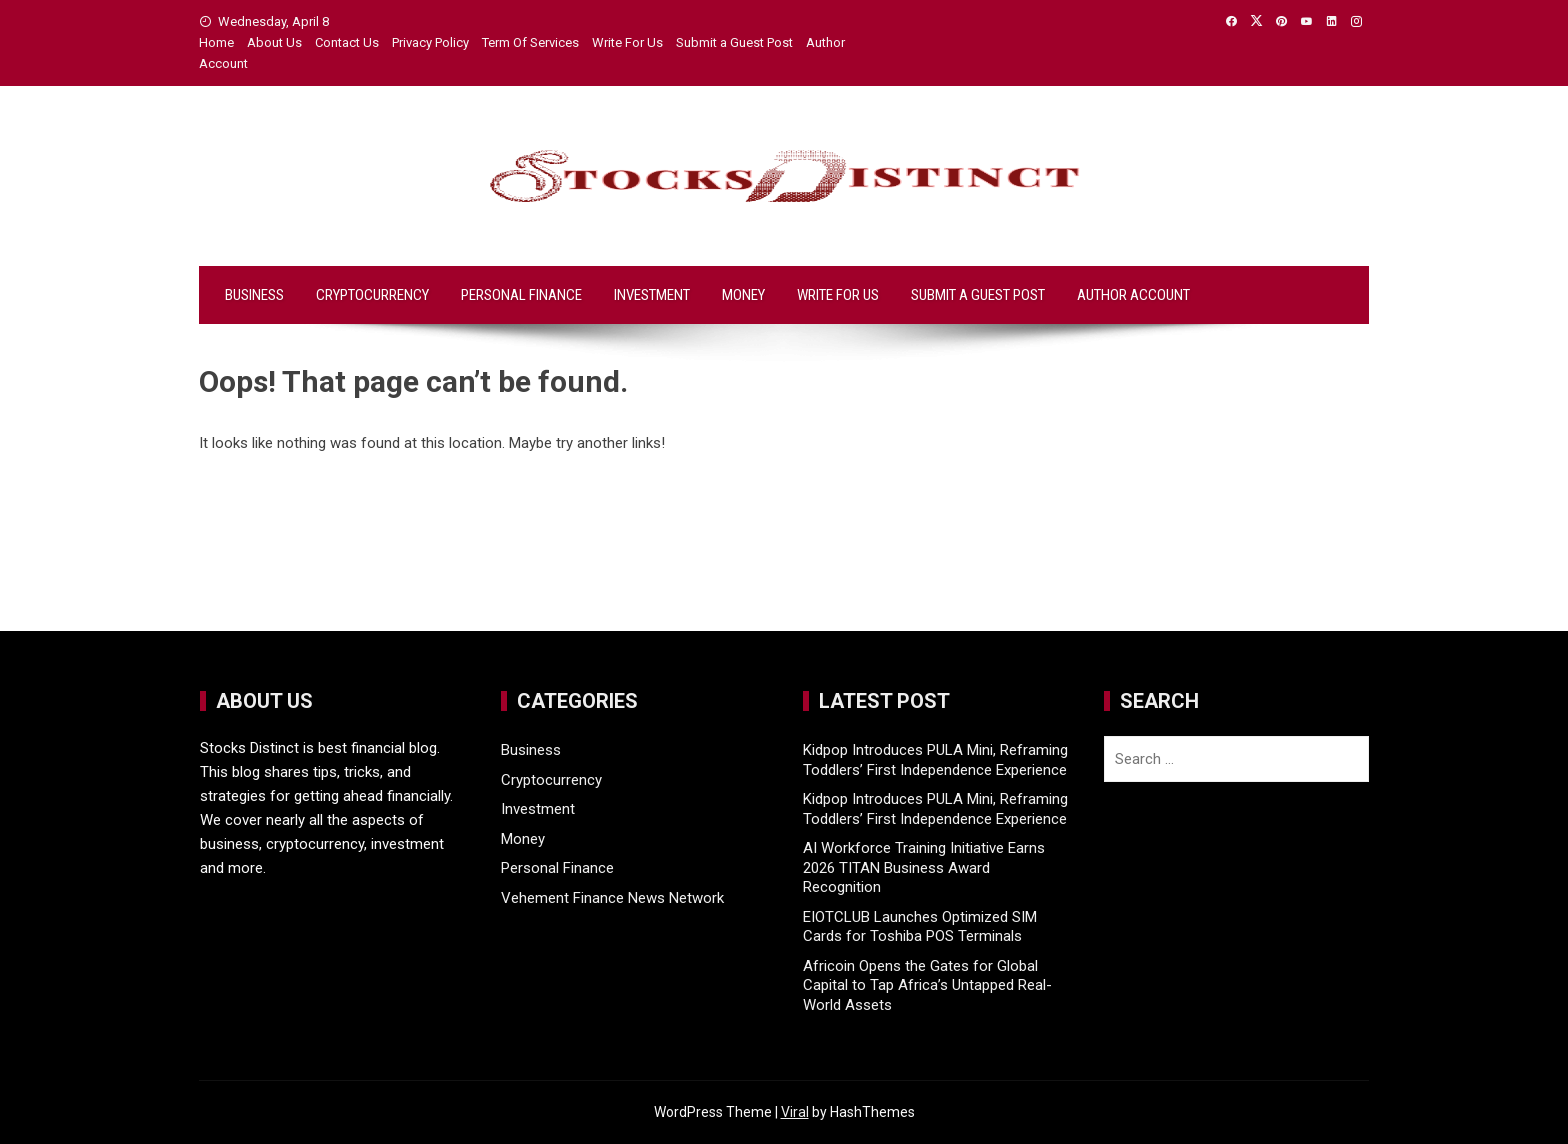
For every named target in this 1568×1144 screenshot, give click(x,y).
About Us (274, 42)
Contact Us (347, 42)
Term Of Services (530, 42)
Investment (652, 295)
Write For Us (627, 42)
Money (743, 295)
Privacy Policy (430, 42)
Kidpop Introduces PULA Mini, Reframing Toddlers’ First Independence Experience (935, 760)
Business (254, 295)
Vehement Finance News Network (612, 898)
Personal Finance (521, 295)
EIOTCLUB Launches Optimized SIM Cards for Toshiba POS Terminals (920, 927)
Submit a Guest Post (734, 42)
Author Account (1133, 295)
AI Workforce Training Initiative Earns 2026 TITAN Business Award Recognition (924, 867)
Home (216, 42)
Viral (795, 1112)
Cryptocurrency (372, 295)
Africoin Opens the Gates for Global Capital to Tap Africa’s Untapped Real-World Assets (927, 985)
